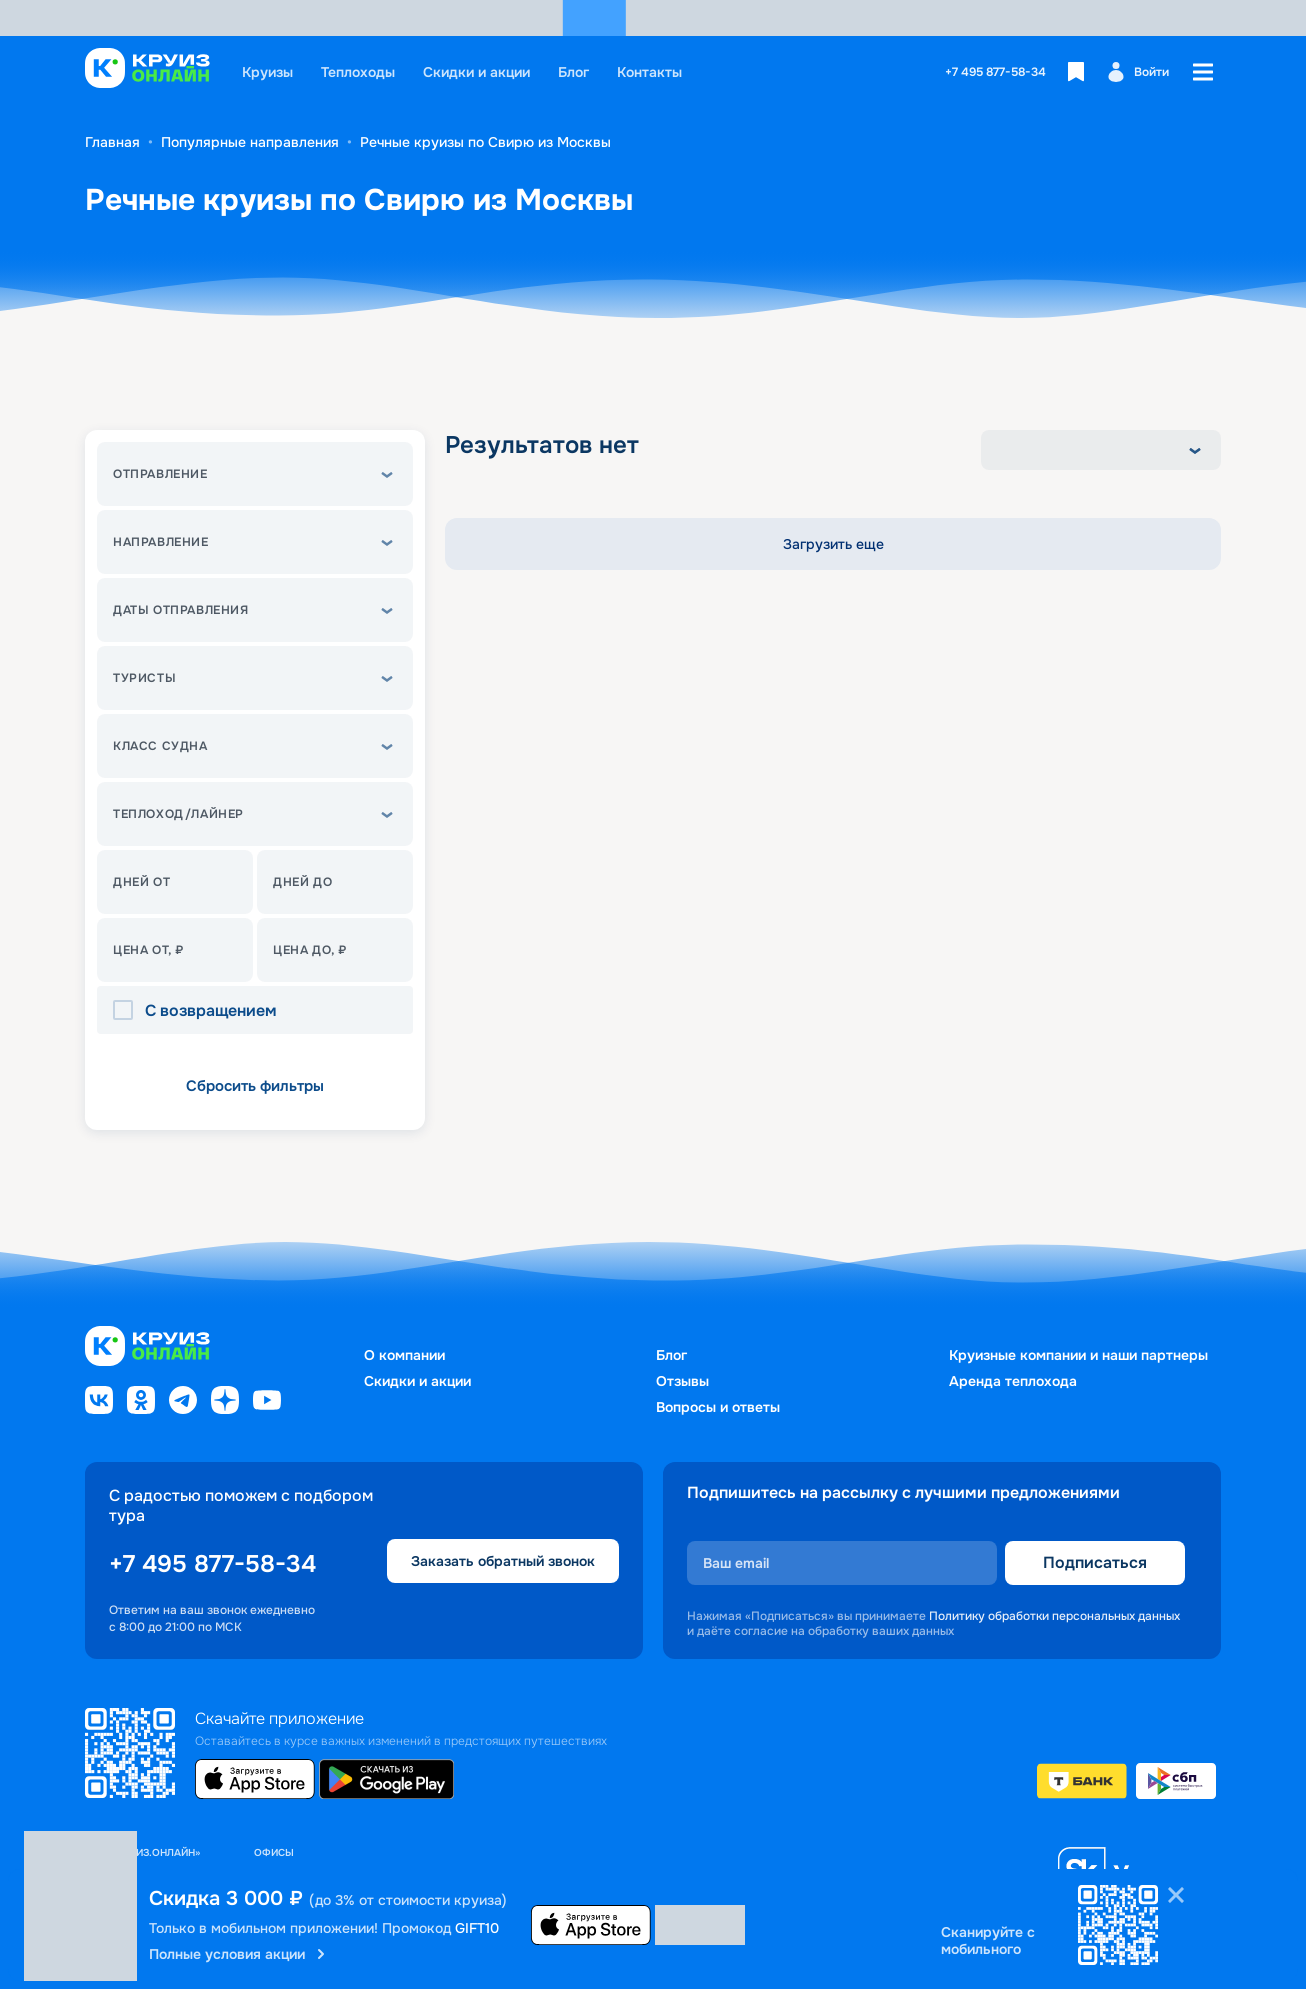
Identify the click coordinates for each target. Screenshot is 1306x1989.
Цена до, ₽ (310, 950)
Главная (112, 142)
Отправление (160, 474)
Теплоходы (358, 72)
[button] (255, 474)
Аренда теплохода (1013, 1381)
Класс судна (160, 746)
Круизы (267, 72)
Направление (161, 542)
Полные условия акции (239, 1954)
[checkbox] (129, 1011)
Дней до (302, 882)
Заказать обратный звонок (503, 1561)
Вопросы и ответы (718, 1407)
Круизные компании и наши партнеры (1078, 1355)
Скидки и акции (476, 72)
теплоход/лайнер (178, 814)
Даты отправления (181, 610)
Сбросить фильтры (255, 1086)
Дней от (141, 882)
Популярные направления (250, 142)
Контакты (649, 72)
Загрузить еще (833, 544)
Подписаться (1095, 1562)
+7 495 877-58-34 (995, 72)
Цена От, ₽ (148, 950)
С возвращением (211, 1011)
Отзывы (682, 1381)
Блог (573, 72)
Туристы (144, 678)
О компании (404, 1355)
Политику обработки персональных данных (1054, 1616)
